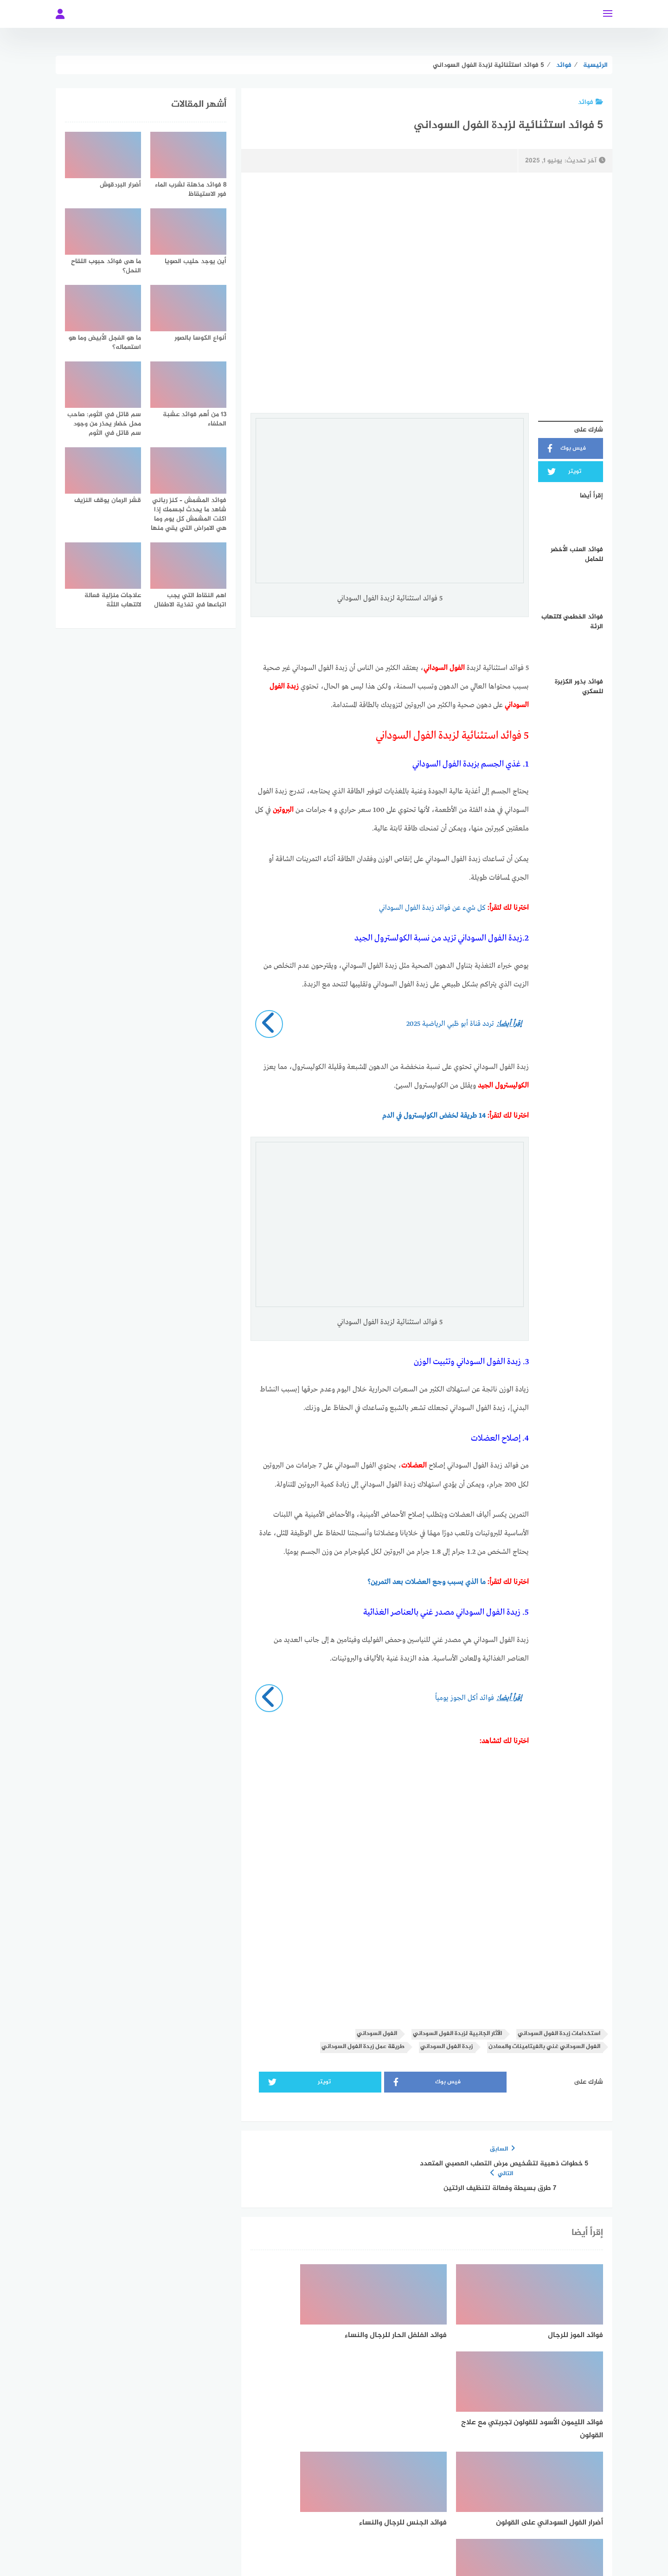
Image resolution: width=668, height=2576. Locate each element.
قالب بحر (295, 2545)
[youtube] (270, 2503)
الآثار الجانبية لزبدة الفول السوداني (457, 2033)
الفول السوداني (377, 2033)
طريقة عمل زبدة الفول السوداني (363, 2046)
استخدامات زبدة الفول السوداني (559, 2033)
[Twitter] (366, 2503)
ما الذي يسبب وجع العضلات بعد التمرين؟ (426, 1581)
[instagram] (302, 2503)
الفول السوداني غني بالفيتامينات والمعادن (544, 2046)
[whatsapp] (334, 2503)
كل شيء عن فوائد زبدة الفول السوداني (432, 907)
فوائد (590, 102)
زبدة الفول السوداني (446, 2046)
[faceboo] (398, 2503)
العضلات (415, 1465)
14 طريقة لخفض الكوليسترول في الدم (434, 1115)
